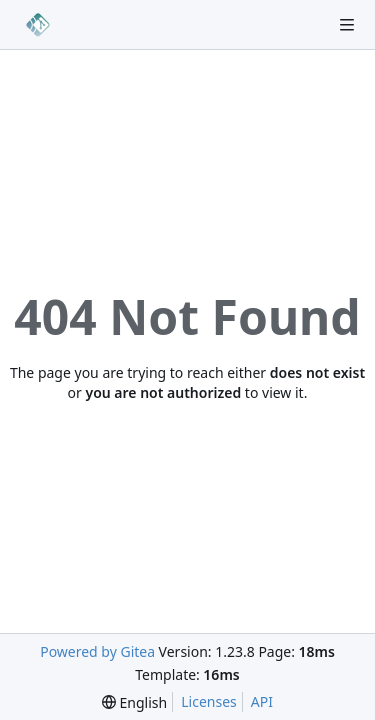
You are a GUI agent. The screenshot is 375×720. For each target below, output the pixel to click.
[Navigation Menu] (347, 25)
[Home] (38, 25)
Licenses (209, 701)
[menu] (134, 702)
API (262, 701)
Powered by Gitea (97, 651)
